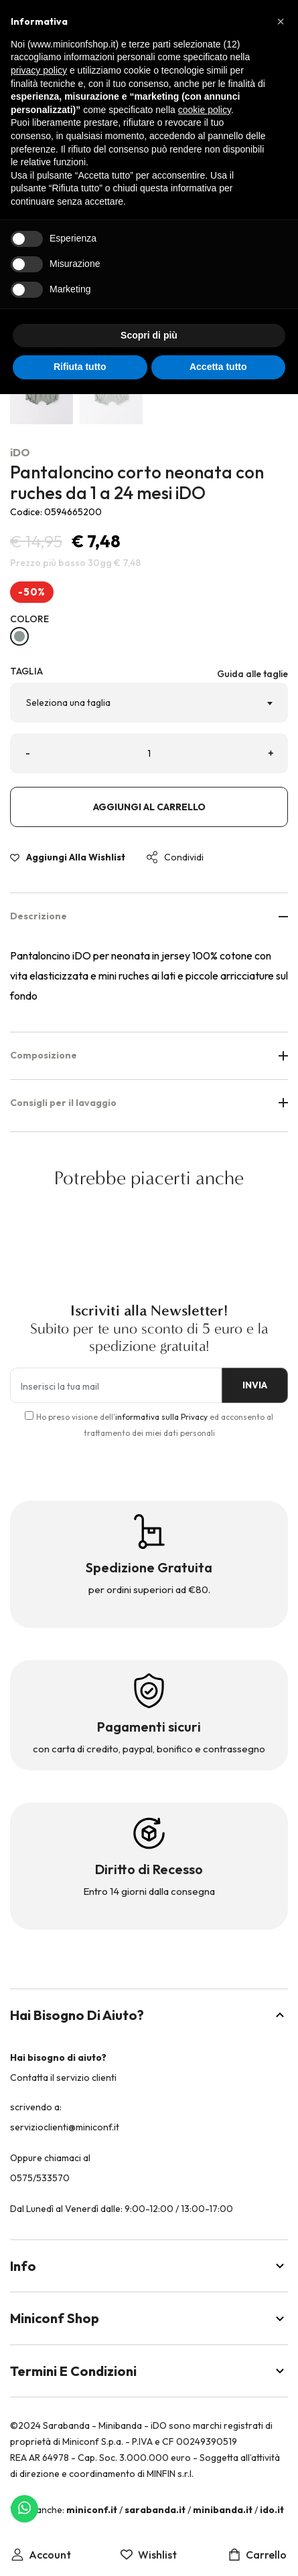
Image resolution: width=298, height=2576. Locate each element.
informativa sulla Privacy (161, 1417)
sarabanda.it (155, 2510)
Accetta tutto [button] (218, 366)
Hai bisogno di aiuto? (149, 2015)
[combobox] (149, 702)
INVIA (254, 1385)
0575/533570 (40, 2178)
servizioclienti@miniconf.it (64, 2127)
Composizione (149, 1055)
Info (149, 2266)
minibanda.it (222, 2510)
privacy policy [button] (39, 70)
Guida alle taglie (252, 674)
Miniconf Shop (149, 2318)
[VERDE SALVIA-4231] (19, 636)
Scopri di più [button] (149, 335)
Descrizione (149, 916)
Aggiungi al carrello (149, 807)
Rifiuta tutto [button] (80, 366)
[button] (280, 21)
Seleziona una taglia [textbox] (68, 703)
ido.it (272, 2510)
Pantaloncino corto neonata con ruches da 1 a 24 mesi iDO (137, 482)
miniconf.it (91, 2510)
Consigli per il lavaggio (149, 1103)
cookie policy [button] (204, 109)
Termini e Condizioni (149, 2371)
